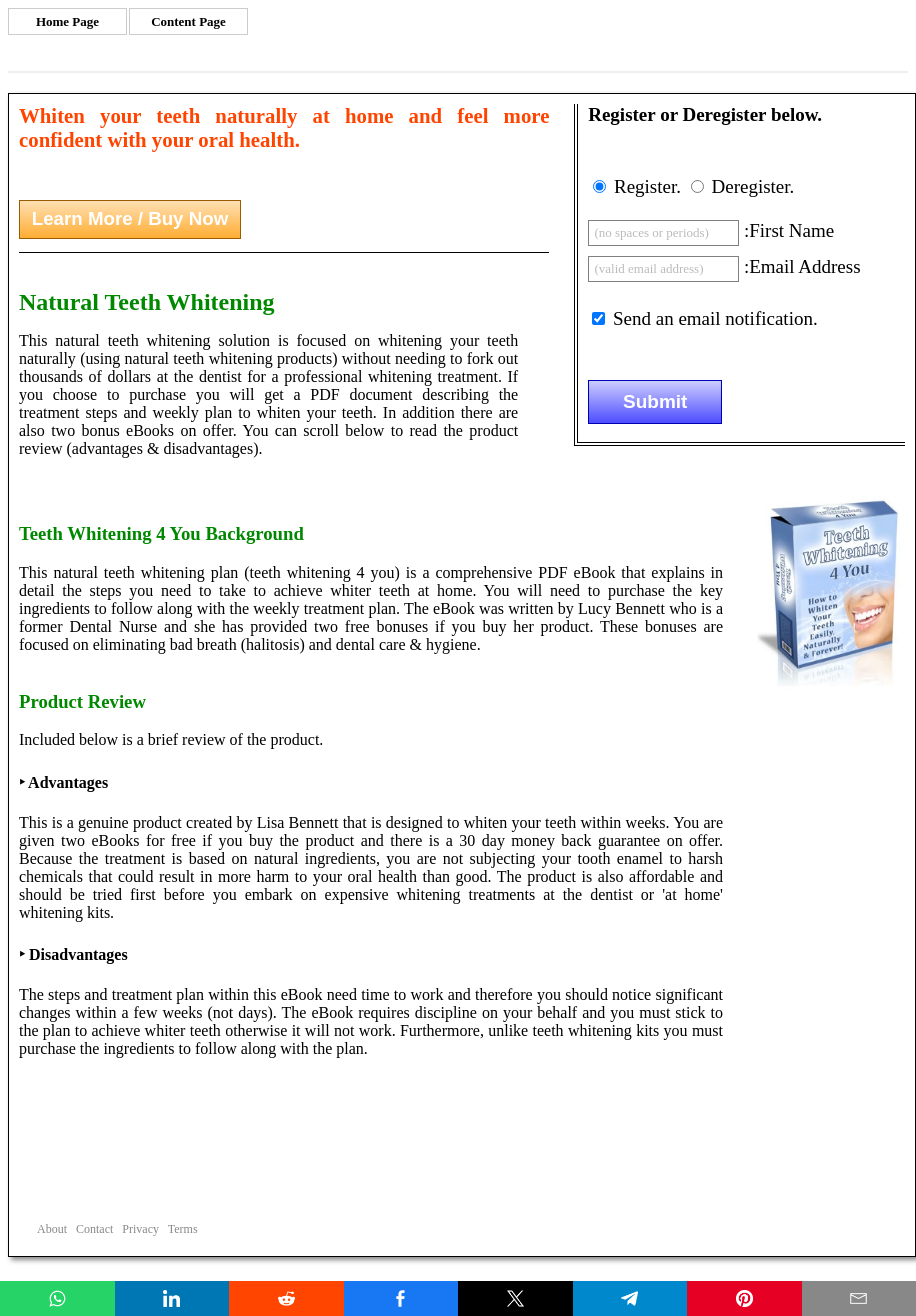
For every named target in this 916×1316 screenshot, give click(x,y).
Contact (94, 1229)
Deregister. (752, 186)
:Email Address (802, 266)
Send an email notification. (715, 318)
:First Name (789, 230)
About (52, 1229)
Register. (647, 186)
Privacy (140, 1229)
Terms (183, 1229)
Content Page (188, 21)
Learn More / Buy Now (130, 218)
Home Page (67, 21)
